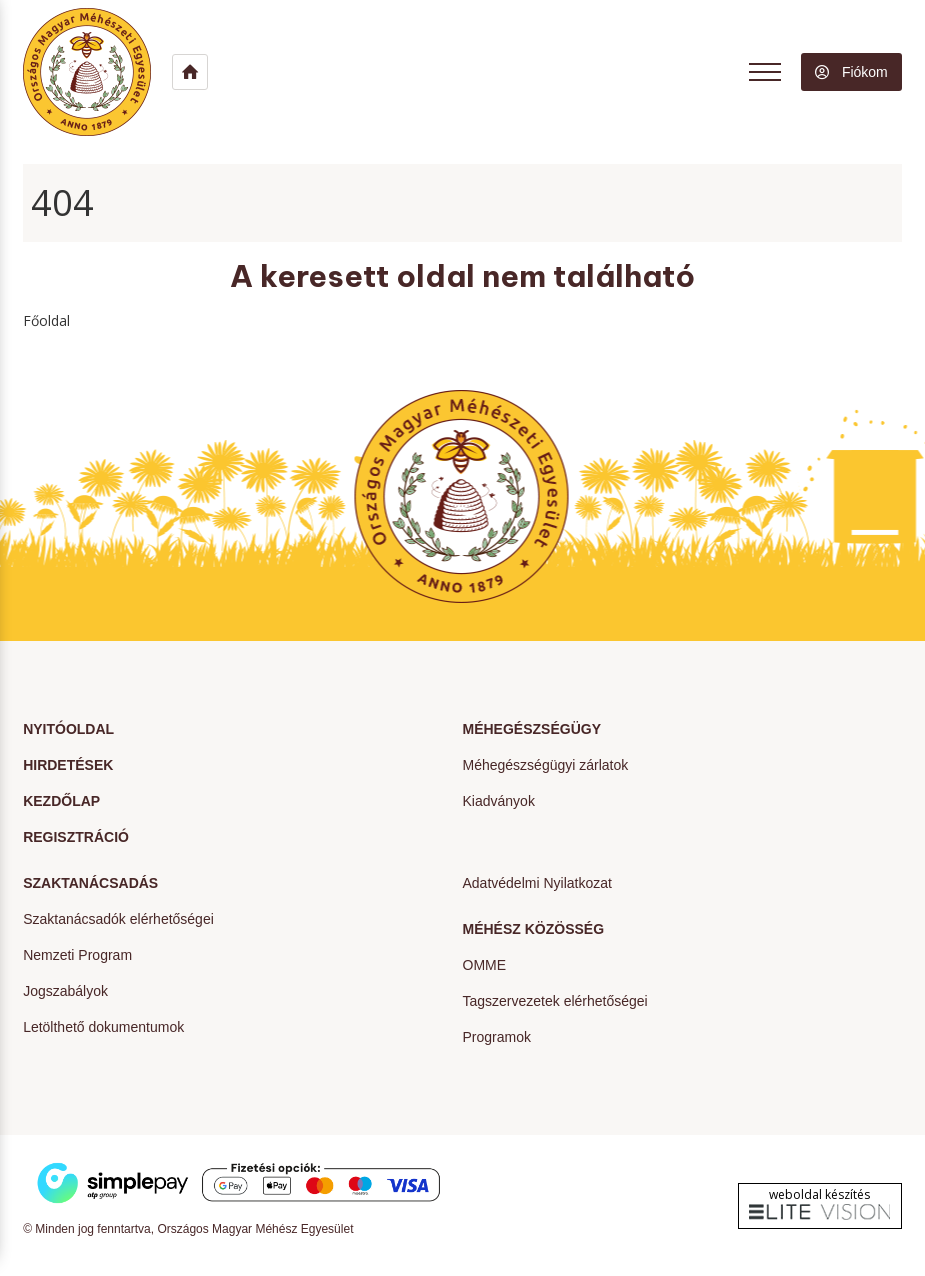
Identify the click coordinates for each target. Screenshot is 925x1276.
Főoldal (46, 320)
